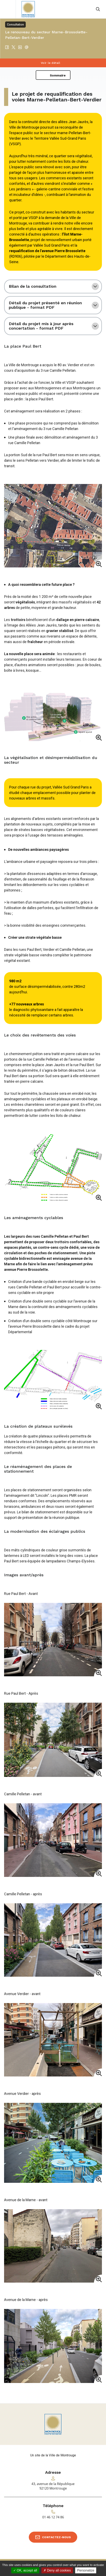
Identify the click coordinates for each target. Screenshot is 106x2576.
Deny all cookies (57, 2570)
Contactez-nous (56, 2537)
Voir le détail (50, 62)
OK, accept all (25, 2570)
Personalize (85, 2570)
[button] (53, 526)
